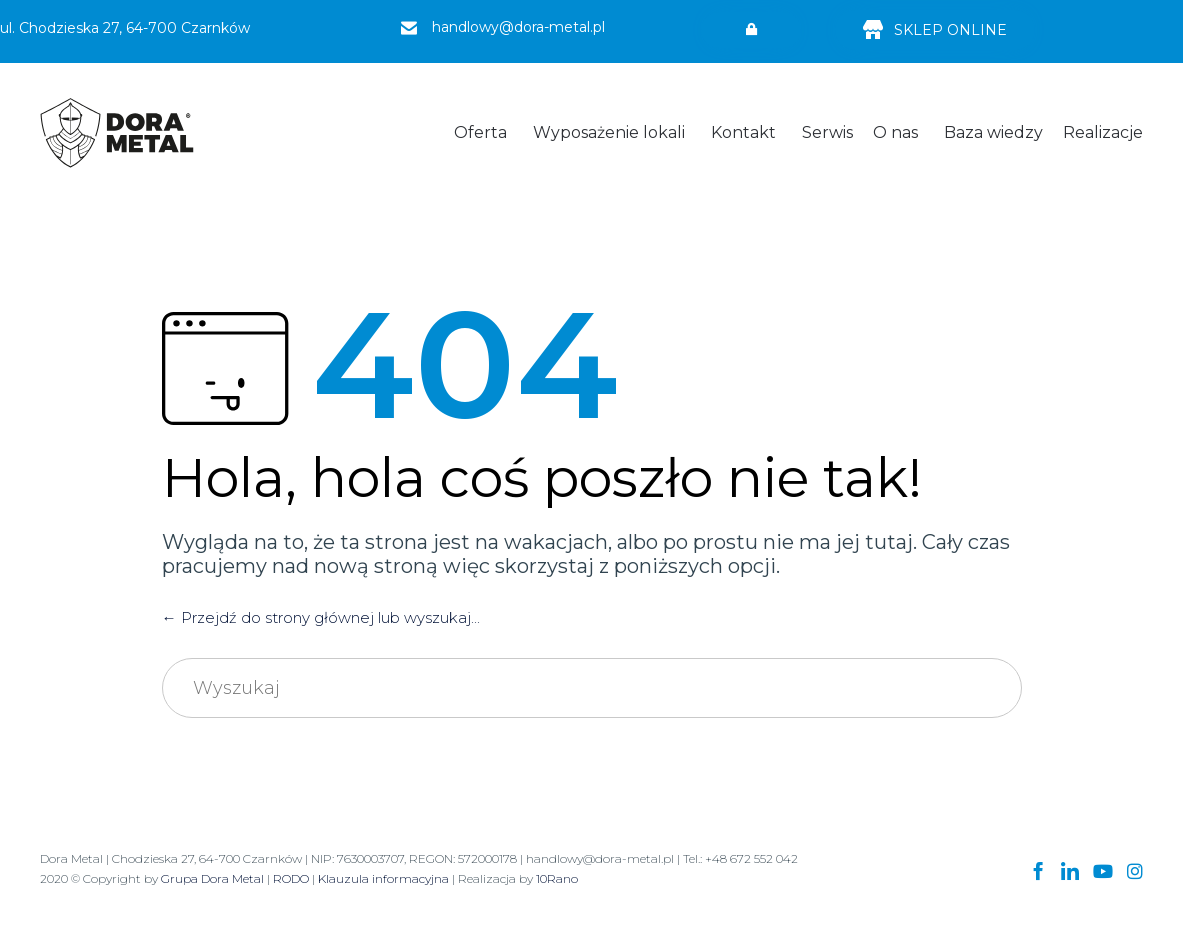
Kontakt (743, 132)
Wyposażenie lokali (609, 132)
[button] (751, 30)
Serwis (827, 132)
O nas (895, 132)
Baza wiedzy (993, 132)
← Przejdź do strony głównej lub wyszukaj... (321, 617)
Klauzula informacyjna (383, 878)
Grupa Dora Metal (212, 878)
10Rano (557, 878)
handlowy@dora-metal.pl (518, 27)
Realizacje (1103, 132)
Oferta (480, 132)
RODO (291, 878)
